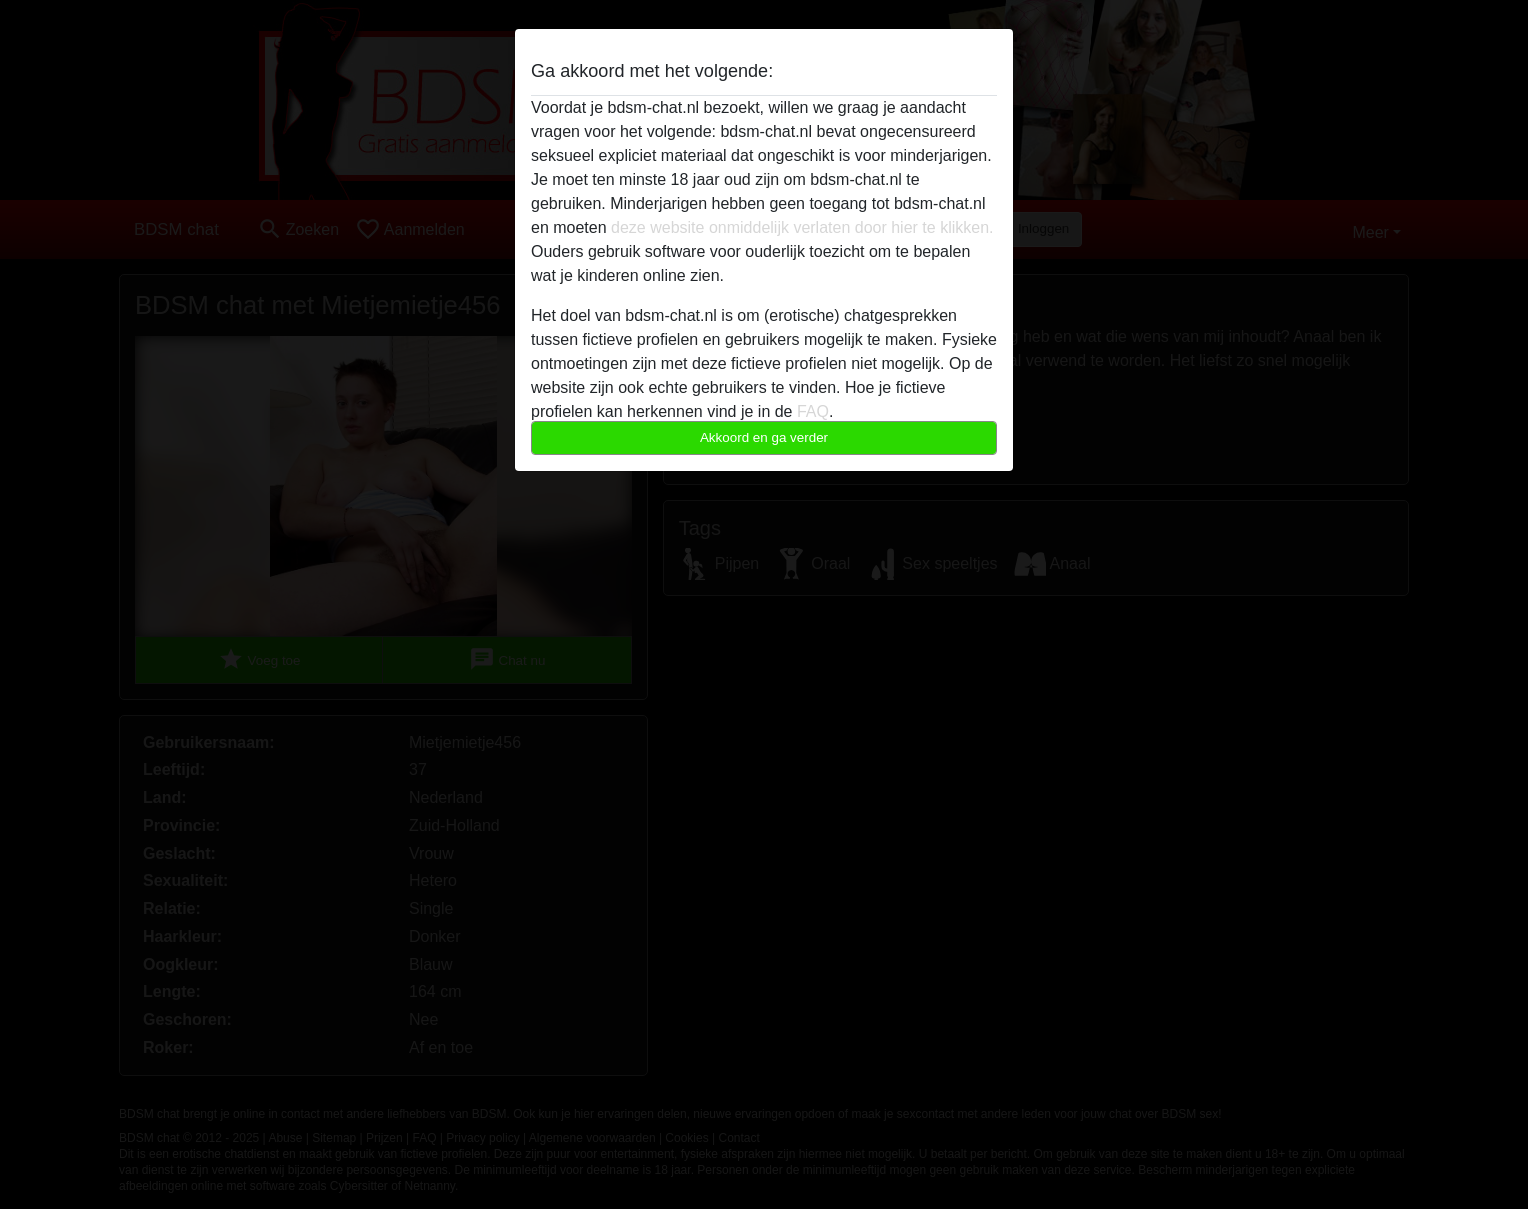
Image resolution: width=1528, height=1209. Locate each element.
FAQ (813, 411)
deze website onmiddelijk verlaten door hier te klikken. (802, 227)
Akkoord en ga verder (764, 437)
